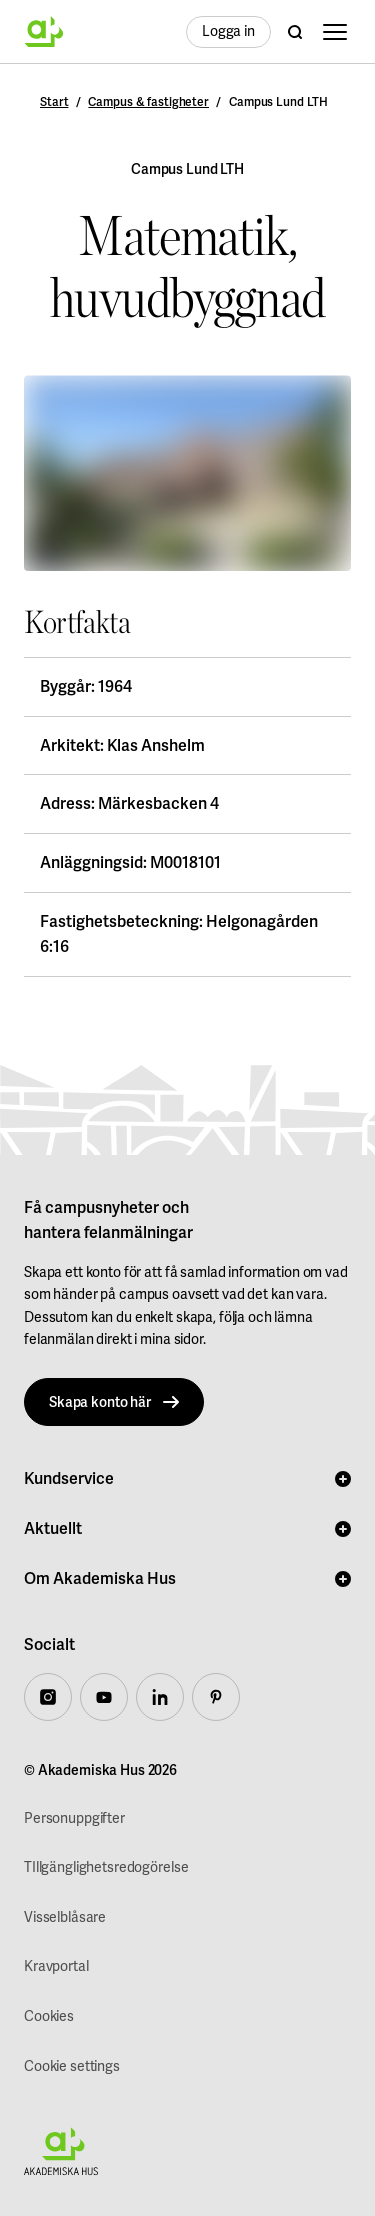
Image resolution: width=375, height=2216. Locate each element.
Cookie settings (72, 2066)
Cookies (49, 2016)
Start (54, 102)
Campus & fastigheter (148, 102)
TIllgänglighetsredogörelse (106, 1867)
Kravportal (56, 1966)
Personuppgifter (74, 1818)
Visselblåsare (65, 1917)
